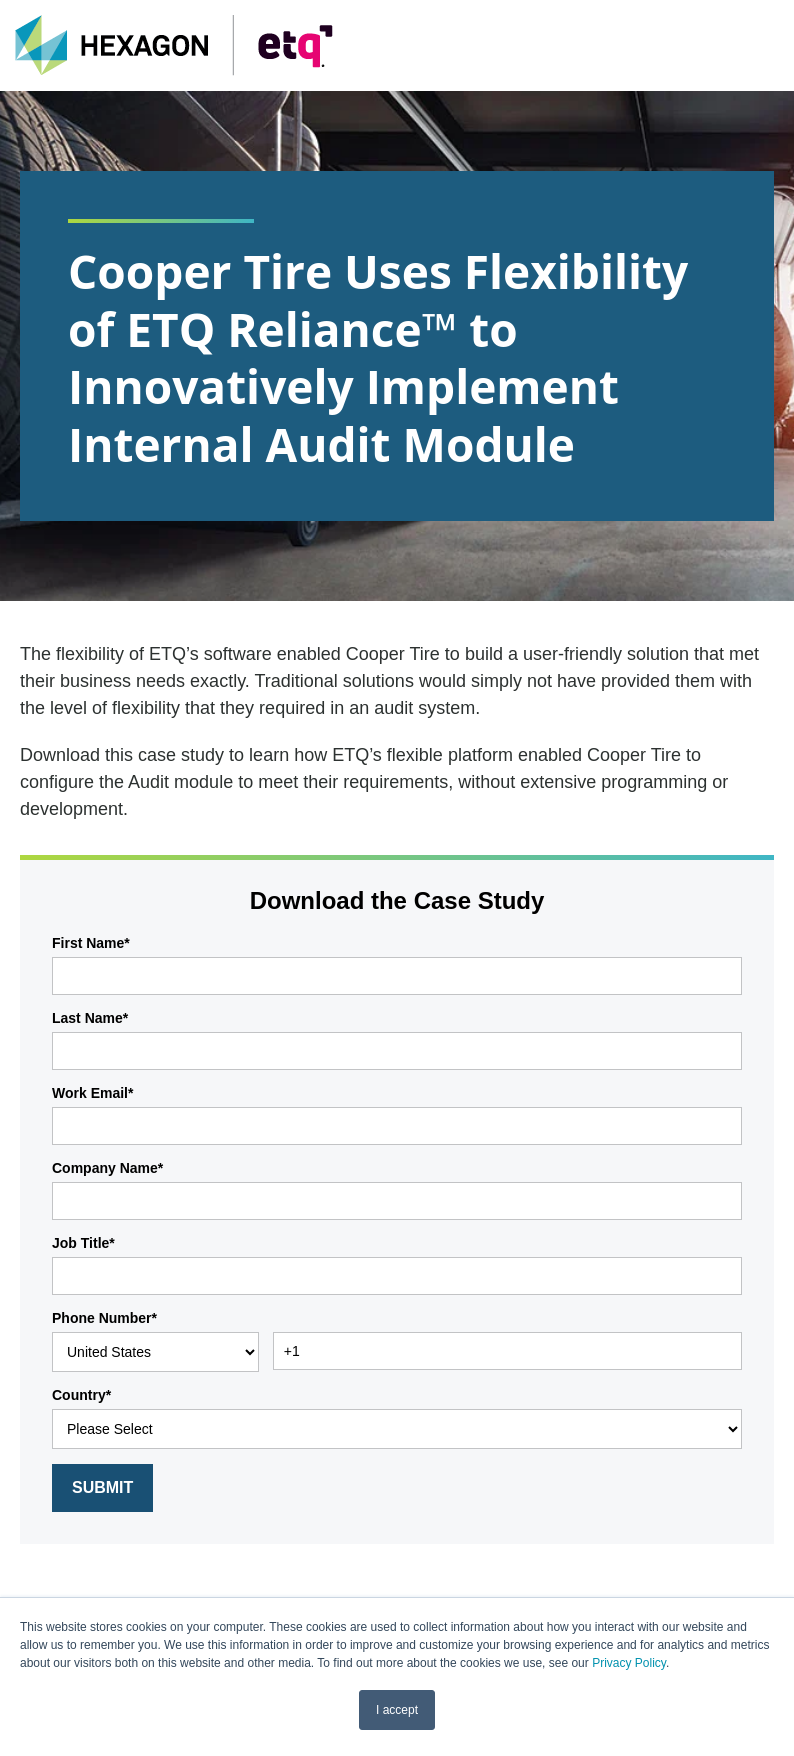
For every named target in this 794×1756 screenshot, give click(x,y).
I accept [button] (397, 1710)
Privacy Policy (629, 1663)
